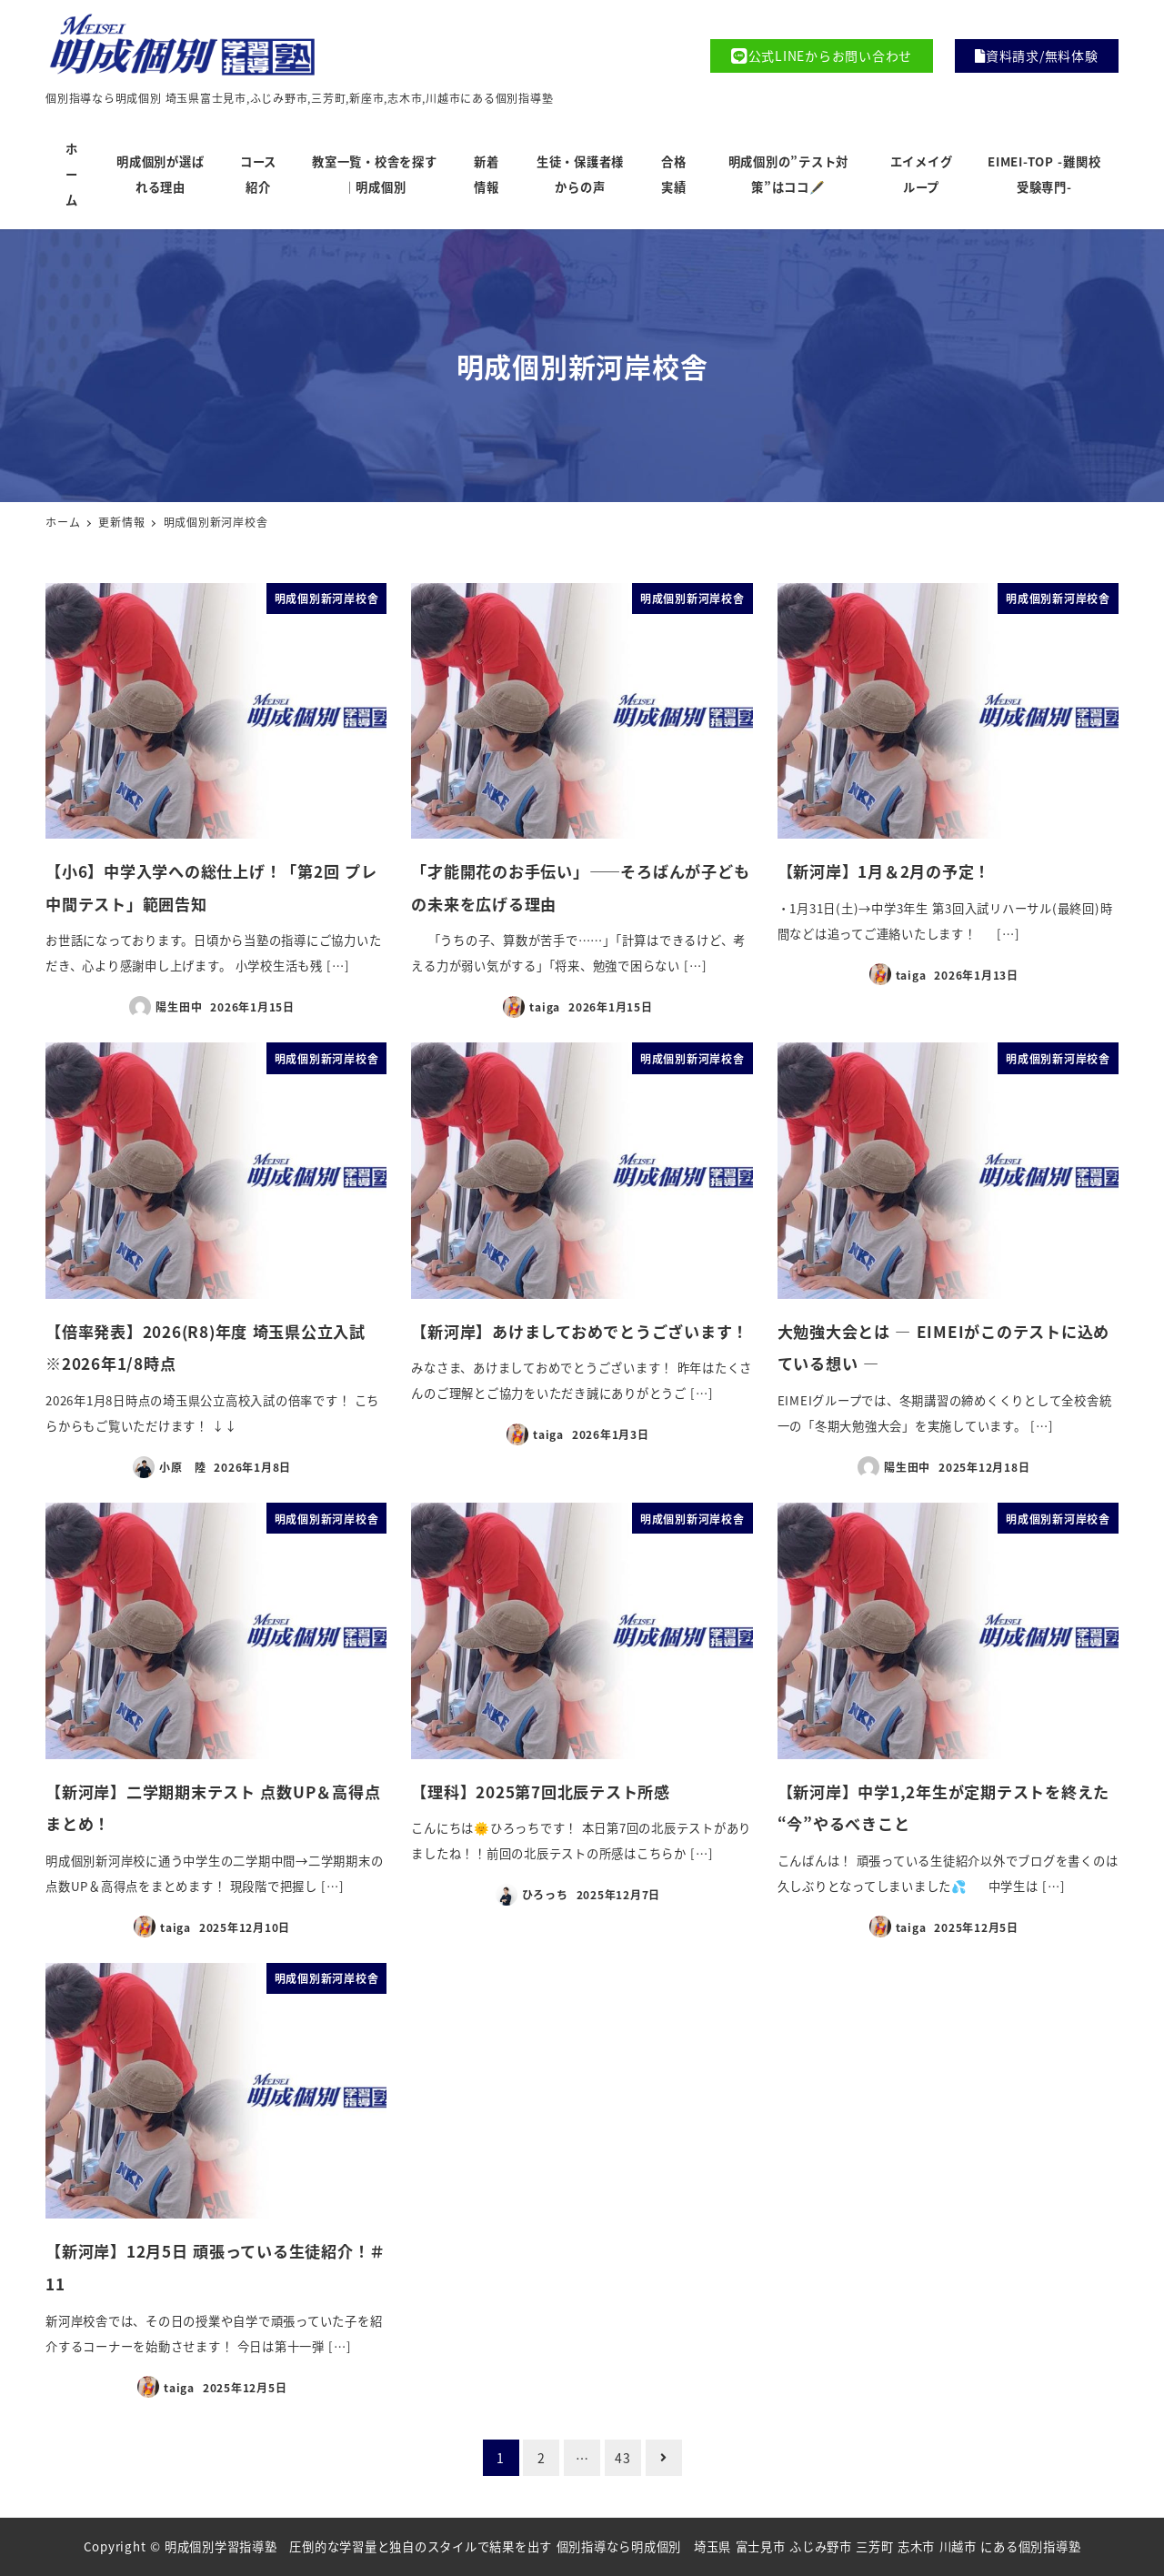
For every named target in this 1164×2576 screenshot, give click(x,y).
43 (623, 2458)
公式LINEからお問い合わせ (821, 55)
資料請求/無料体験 (1037, 55)
